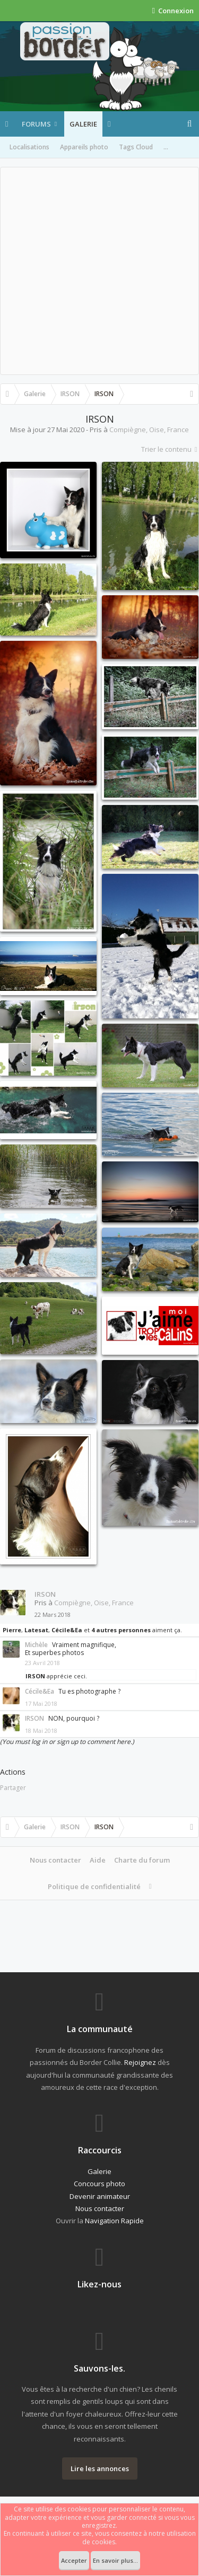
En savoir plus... (115, 2560)
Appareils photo (84, 146)
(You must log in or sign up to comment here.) (67, 1741)
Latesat (36, 1630)
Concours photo (99, 2183)
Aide (98, 1860)
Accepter (74, 2560)
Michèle (36, 1644)
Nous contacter (55, 1860)
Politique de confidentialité (94, 1886)
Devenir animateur (100, 2196)
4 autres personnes (121, 1630)
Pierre (12, 1630)
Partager (13, 1788)
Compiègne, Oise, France (149, 429)
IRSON (45, 1594)
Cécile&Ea (66, 1630)
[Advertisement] (99, 271)
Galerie (83, 124)
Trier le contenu (170, 449)
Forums (36, 124)
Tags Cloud (136, 146)
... (165, 146)
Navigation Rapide (114, 2220)
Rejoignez (140, 2062)
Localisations (29, 146)
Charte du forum (142, 1860)
